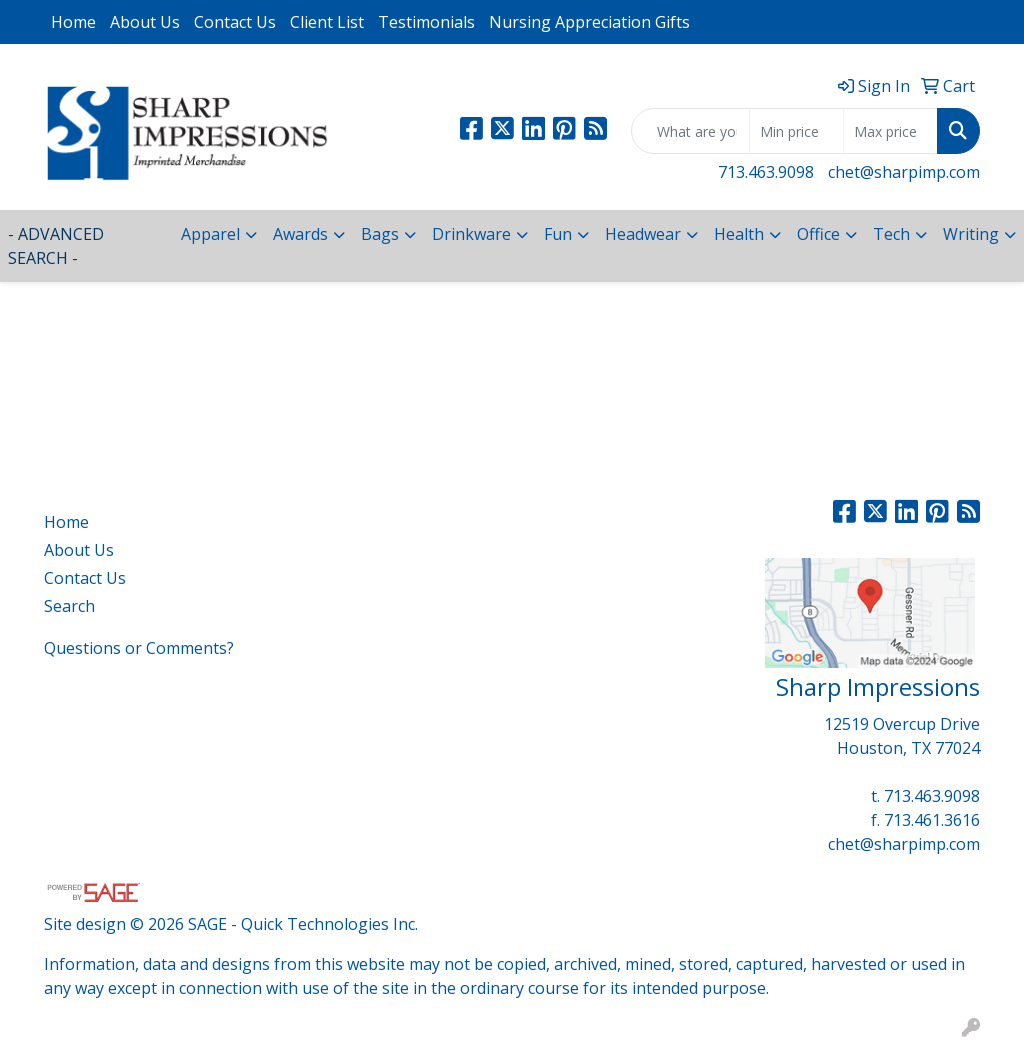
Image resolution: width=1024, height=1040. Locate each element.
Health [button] (739, 234)
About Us (145, 22)
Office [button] (818, 234)
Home (73, 22)
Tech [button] (891, 234)
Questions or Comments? (139, 648)
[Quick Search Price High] (890, 131)
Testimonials (426, 22)
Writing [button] (971, 234)
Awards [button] (300, 234)
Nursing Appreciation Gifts (589, 22)
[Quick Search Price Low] (796, 131)
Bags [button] (380, 234)
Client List (327, 22)
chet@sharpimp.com (904, 172)
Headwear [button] (643, 234)
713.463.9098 (766, 172)
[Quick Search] (690, 131)
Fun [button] (558, 234)
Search (69, 606)
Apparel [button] (210, 234)
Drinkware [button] (471, 234)
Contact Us (235, 22)
